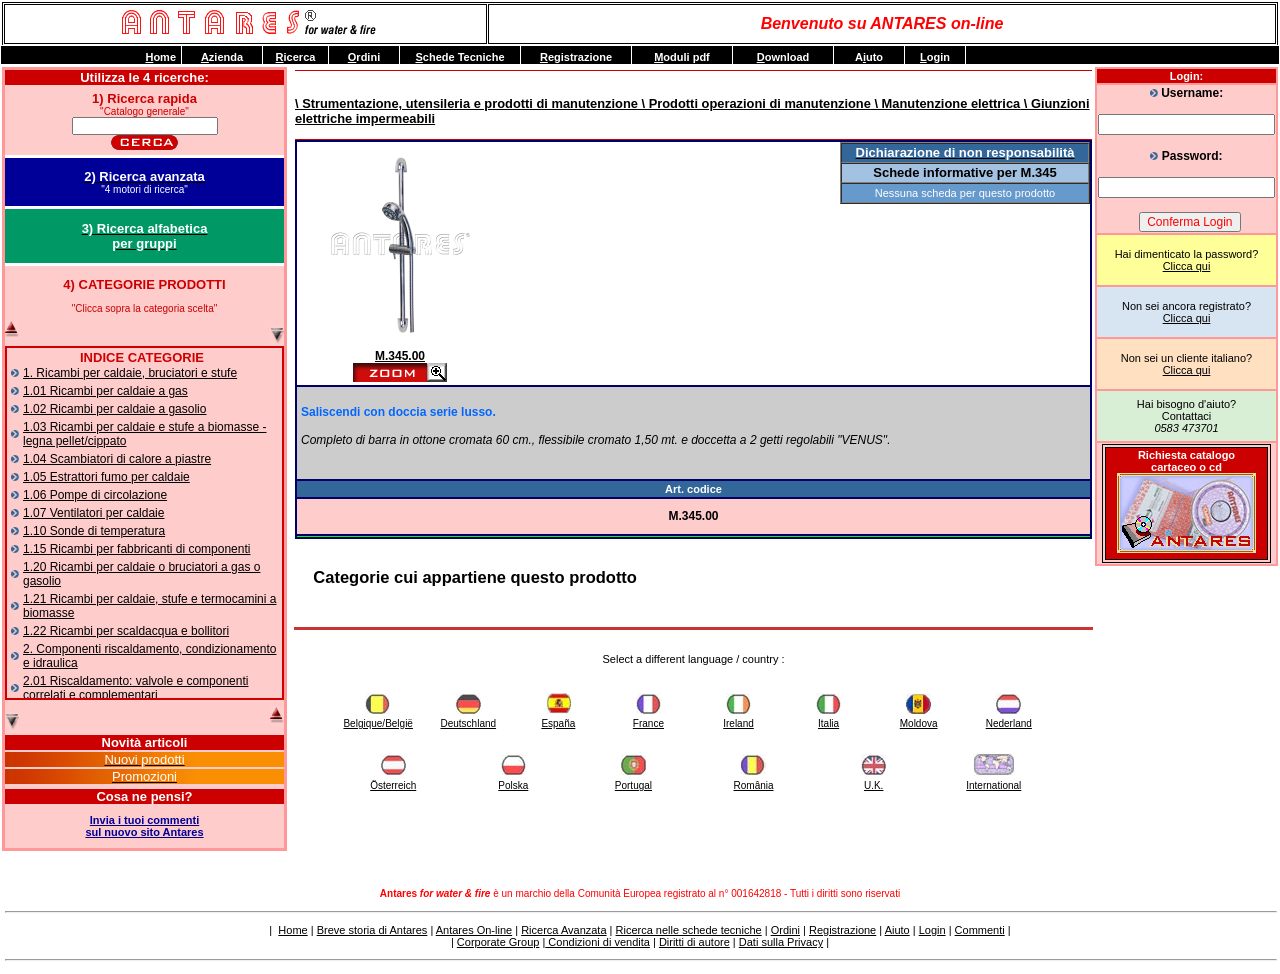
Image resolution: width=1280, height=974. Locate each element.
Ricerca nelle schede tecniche (689, 930)
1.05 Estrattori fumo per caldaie (106, 477)
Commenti (980, 930)
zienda (222, 57)
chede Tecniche (459, 57)
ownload (783, 57)
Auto (869, 57)
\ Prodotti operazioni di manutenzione (754, 103)
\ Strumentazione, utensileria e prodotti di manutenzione (466, 103)
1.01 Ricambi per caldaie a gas (105, 391)
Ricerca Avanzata (563, 930)
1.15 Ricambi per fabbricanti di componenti (136, 549)
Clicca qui (1187, 266)
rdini (364, 57)
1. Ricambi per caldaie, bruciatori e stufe (130, 373)
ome (160, 57)
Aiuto (897, 930)
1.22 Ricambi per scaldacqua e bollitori (126, 631)
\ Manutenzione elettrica (945, 103)
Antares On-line (474, 930)
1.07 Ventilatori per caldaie (93, 513)
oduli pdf (682, 57)
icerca (296, 57)
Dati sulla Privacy (781, 942)
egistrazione (576, 57)
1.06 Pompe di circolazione (95, 495)
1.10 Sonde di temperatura (94, 531)
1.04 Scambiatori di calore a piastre (117, 459)
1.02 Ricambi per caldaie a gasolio (114, 409)
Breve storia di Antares (372, 930)
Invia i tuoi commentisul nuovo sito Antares (144, 826)
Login (932, 930)
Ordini (785, 930)
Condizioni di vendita (597, 942)
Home (292, 930)
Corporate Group (498, 942)
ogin (935, 57)
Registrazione (842, 930)
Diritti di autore (694, 942)
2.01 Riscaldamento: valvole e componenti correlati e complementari (135, 688)
